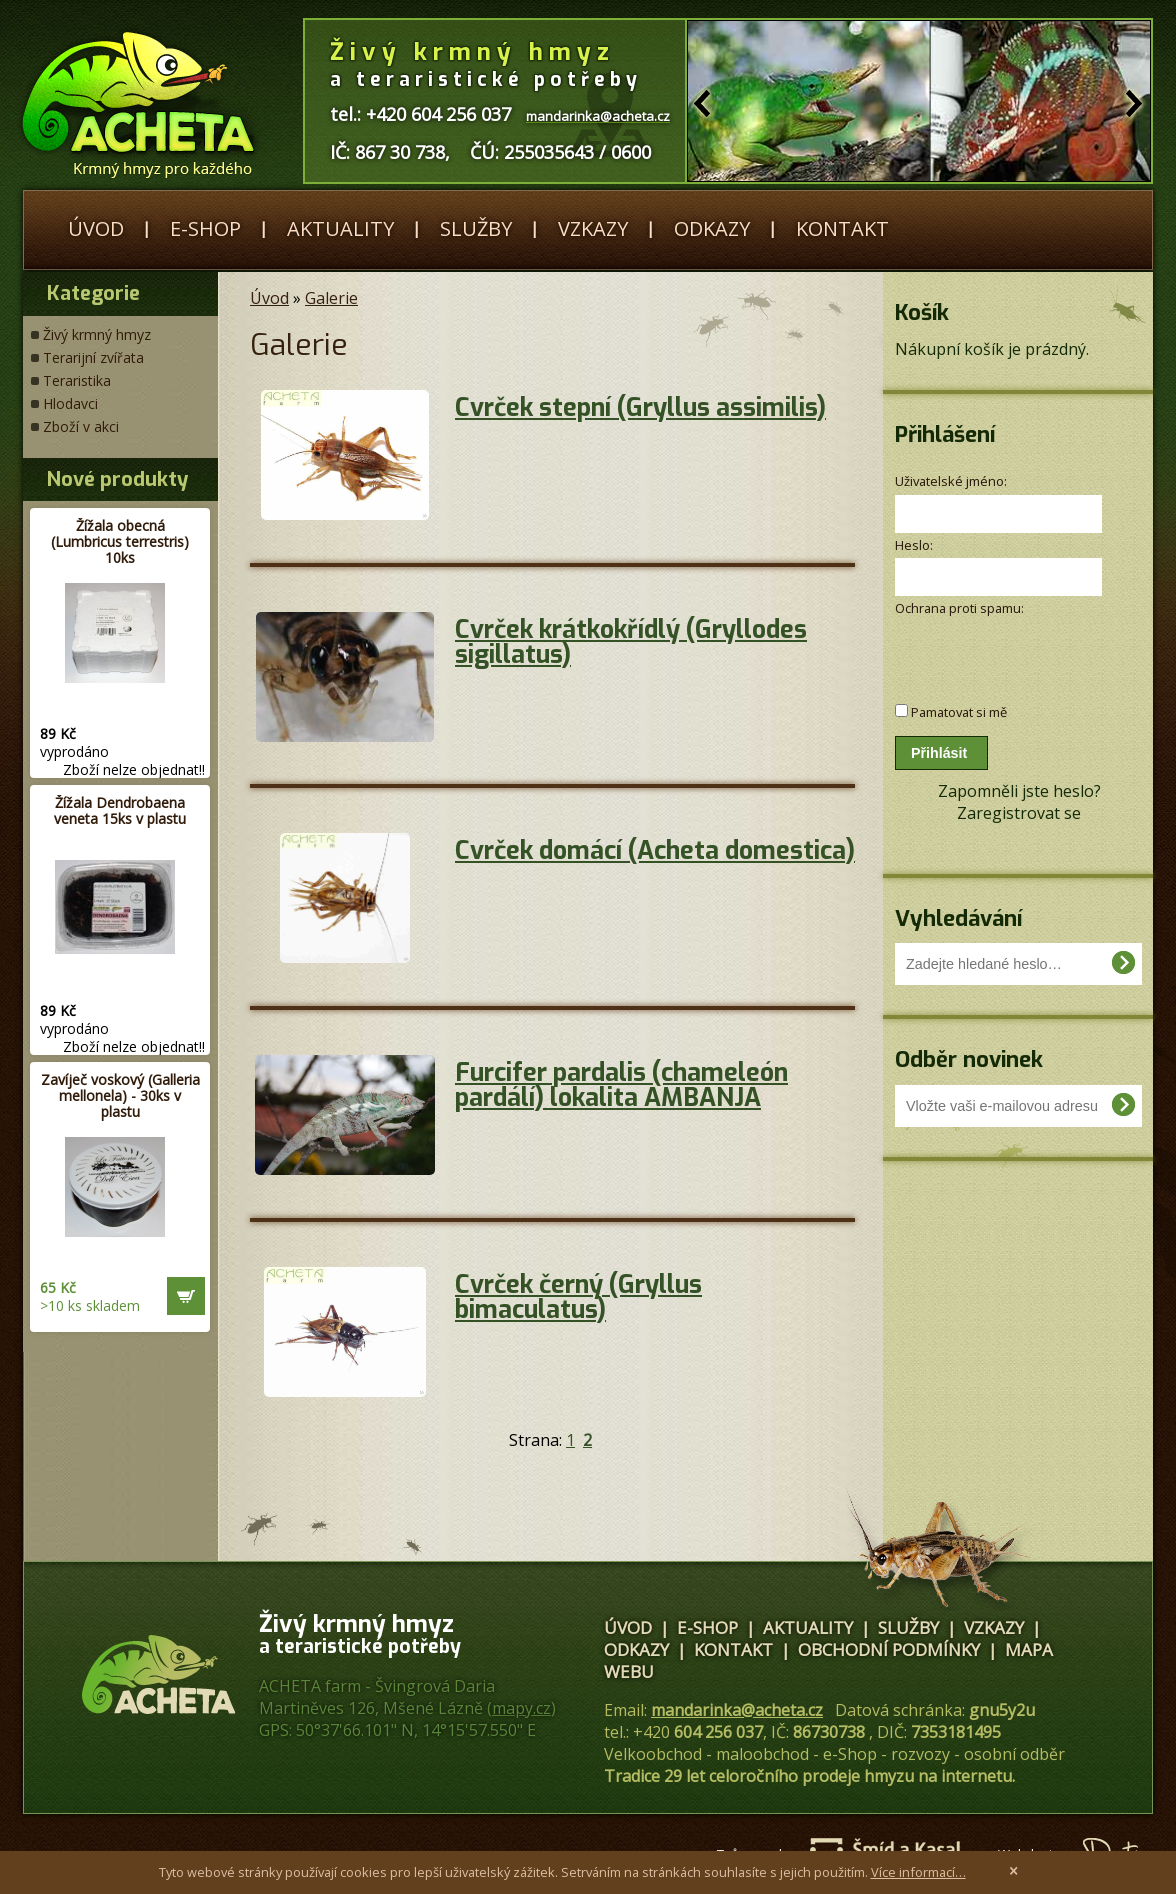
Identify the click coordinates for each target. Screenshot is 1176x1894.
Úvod (96, 228)
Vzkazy (593, 228)
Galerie (331, 298)
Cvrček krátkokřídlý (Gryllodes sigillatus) (631, 642)
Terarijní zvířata (93, 357)
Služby (476, 228)
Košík (922, 312)
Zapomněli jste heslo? (1019, 791)
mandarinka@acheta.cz (737, 1710)
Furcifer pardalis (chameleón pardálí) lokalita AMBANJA (621, 1085)
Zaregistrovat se (1019, 813)
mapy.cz (521, 1708)
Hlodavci (70, 403)
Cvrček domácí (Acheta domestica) (655, 850)
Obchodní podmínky (889, 1649)
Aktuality (340, 228)
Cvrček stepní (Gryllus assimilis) (640, 407)
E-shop (205, 228)
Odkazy (712, 228)
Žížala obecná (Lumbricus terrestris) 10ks (120, 541)
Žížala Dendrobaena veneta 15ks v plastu (120, 810)
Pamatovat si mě (959, 712)
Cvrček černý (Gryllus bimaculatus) (578, 1297)
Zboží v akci (81, 426)
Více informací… (918, 1872)
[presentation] (1001, 649)
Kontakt (842, 228)
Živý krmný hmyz (97, 334)
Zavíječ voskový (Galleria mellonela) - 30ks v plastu (120, 1095)
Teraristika (77, 380)
